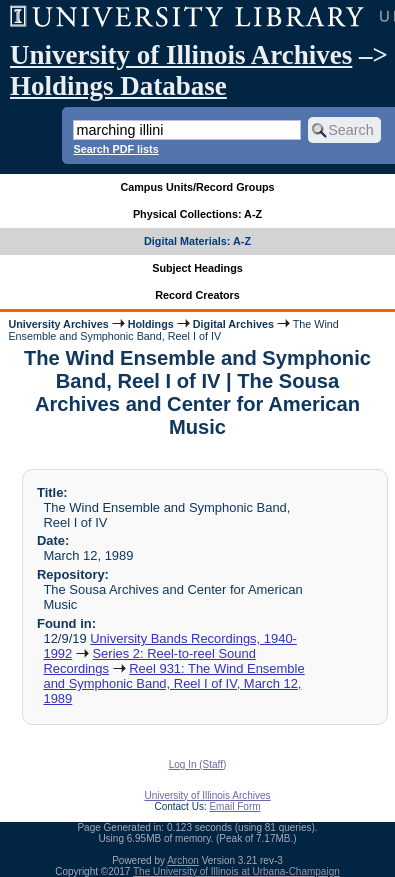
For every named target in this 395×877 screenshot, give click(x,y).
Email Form (234, 806)
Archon (183, 860)
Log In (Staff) (198, 764)
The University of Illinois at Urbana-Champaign (236, 871)
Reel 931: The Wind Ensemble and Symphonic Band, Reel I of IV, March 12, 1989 (173, 683)
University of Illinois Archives (181, 55)
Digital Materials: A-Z (197, 241)
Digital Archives (233, 324)
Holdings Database (118, 86)
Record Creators (197, 295)
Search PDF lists (115, 149)
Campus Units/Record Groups (197, 187)
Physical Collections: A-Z (197, 214)
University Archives (58, 324)
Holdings (151, 324)
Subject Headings (197, 268)
